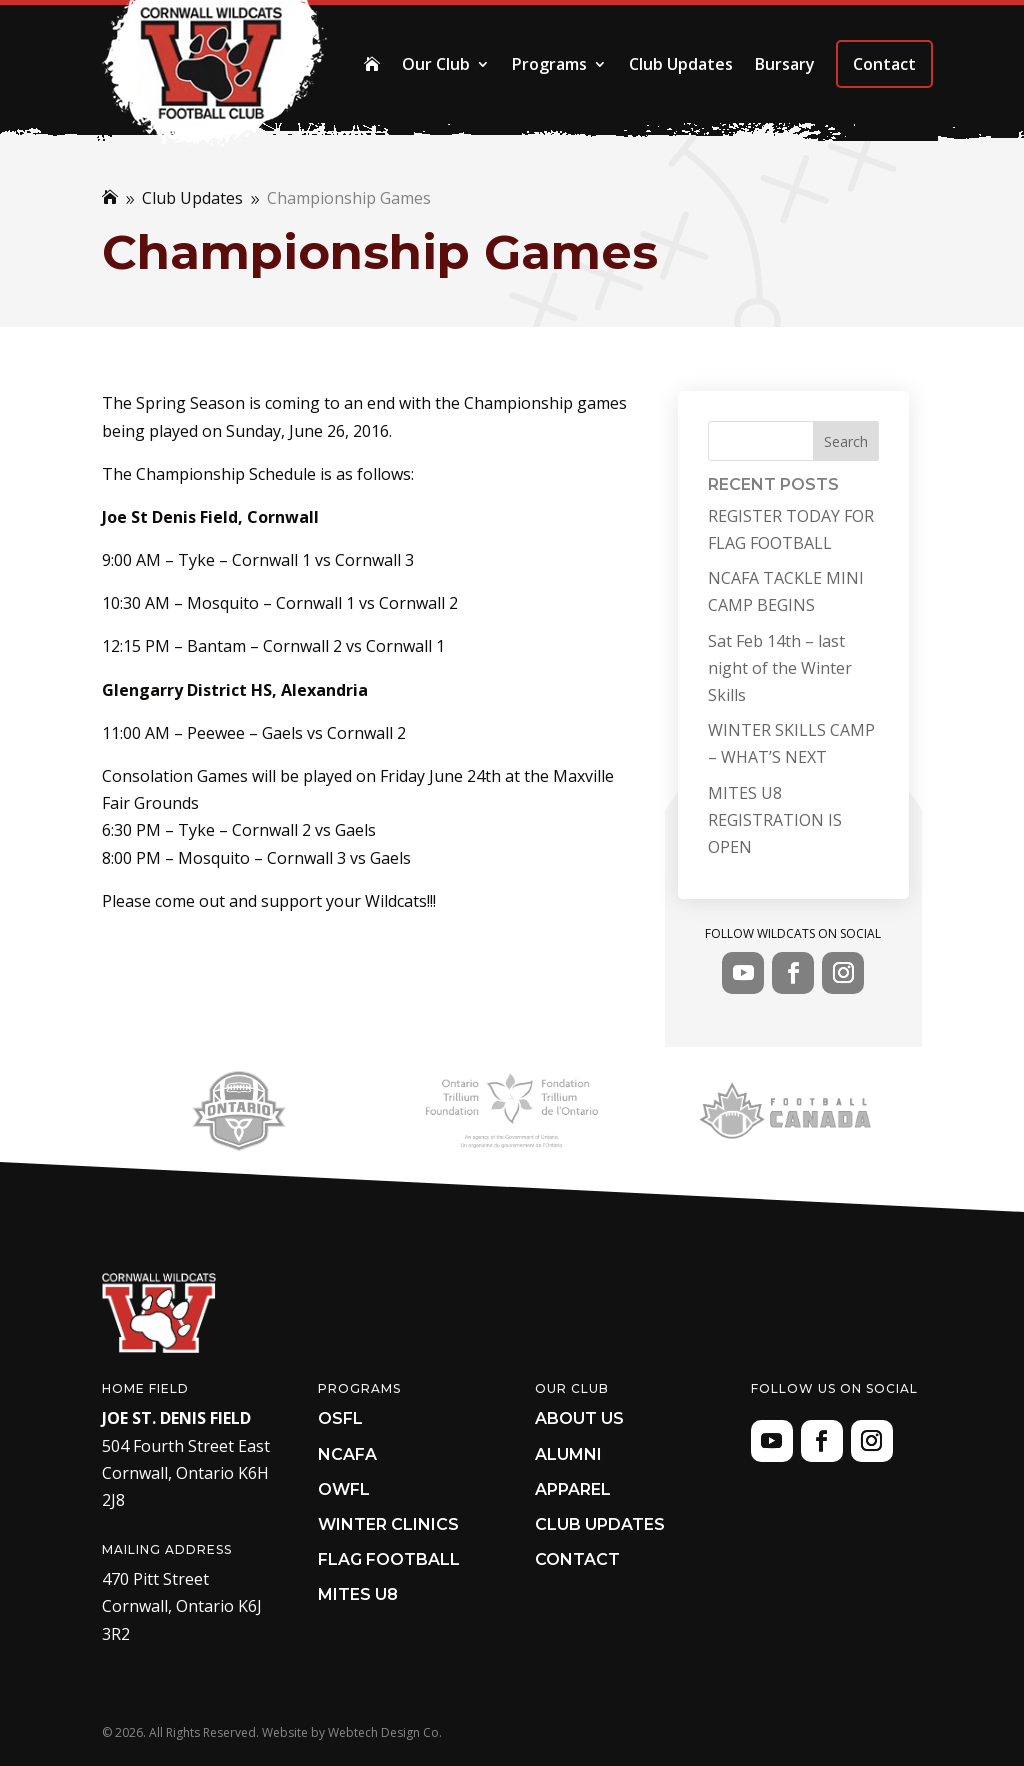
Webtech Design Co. (385, 1732)
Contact (884, 64)
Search (846, 441)
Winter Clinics (388, 1524)
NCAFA (347, 1454)
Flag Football (389, 1559)
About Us (579, 1418)
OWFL (344, 1489)
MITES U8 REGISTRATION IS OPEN (775, 820)
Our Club (436, 64)
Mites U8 (358, 1594)
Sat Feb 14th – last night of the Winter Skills (780, 668)
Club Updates (681, 64)
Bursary (785, 64)
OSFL (340, 1418)
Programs (549, 64)
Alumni (568, 1454)
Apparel (573, 1489)
